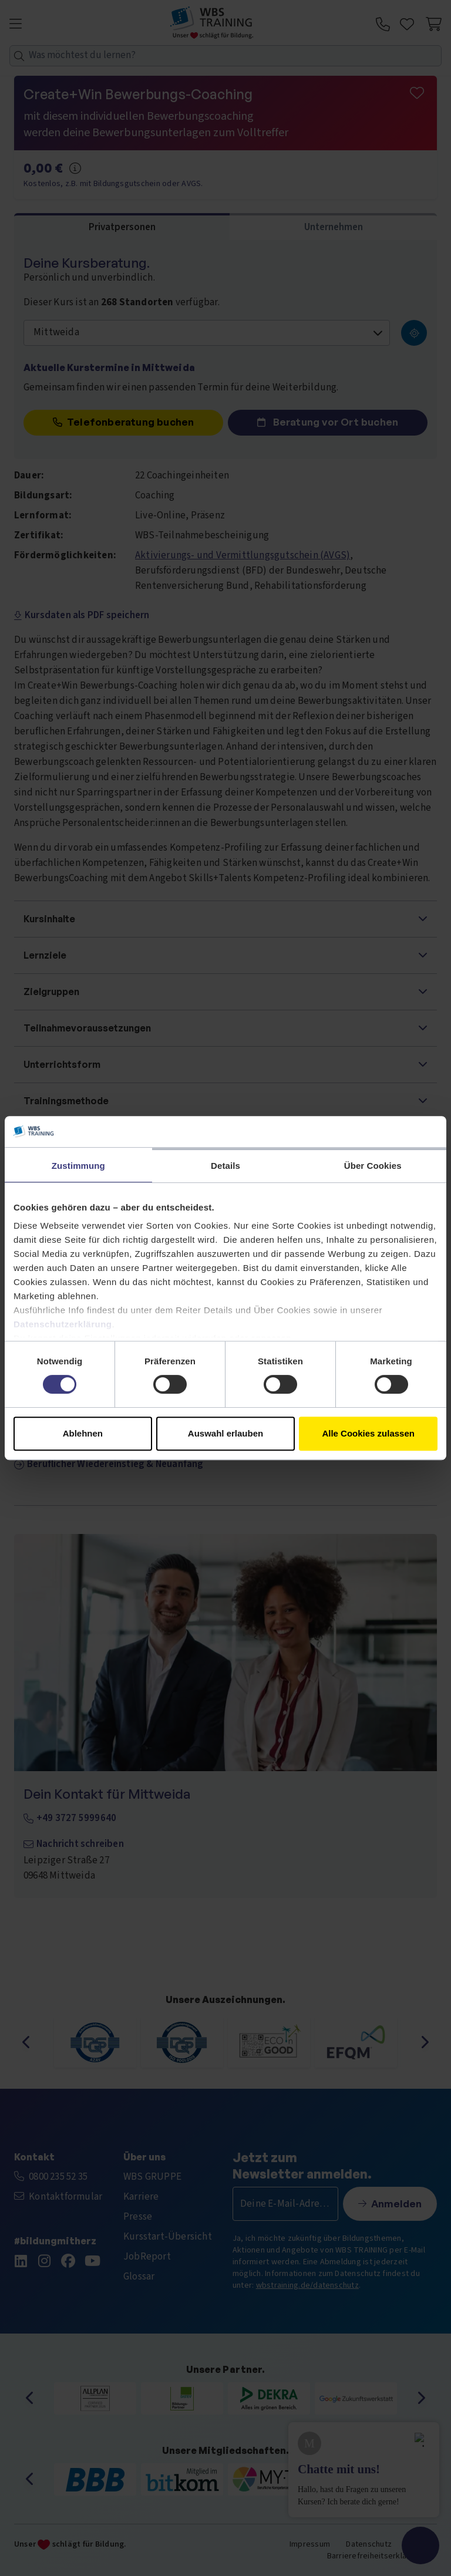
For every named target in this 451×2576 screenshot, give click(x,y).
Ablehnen (83, 1433)
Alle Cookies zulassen (368, 1433)
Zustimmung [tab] (78, 1166)
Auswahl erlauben (225, 1433)
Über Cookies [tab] (373, 1166)
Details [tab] (225, 1166)
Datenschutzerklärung (63, 1324)
